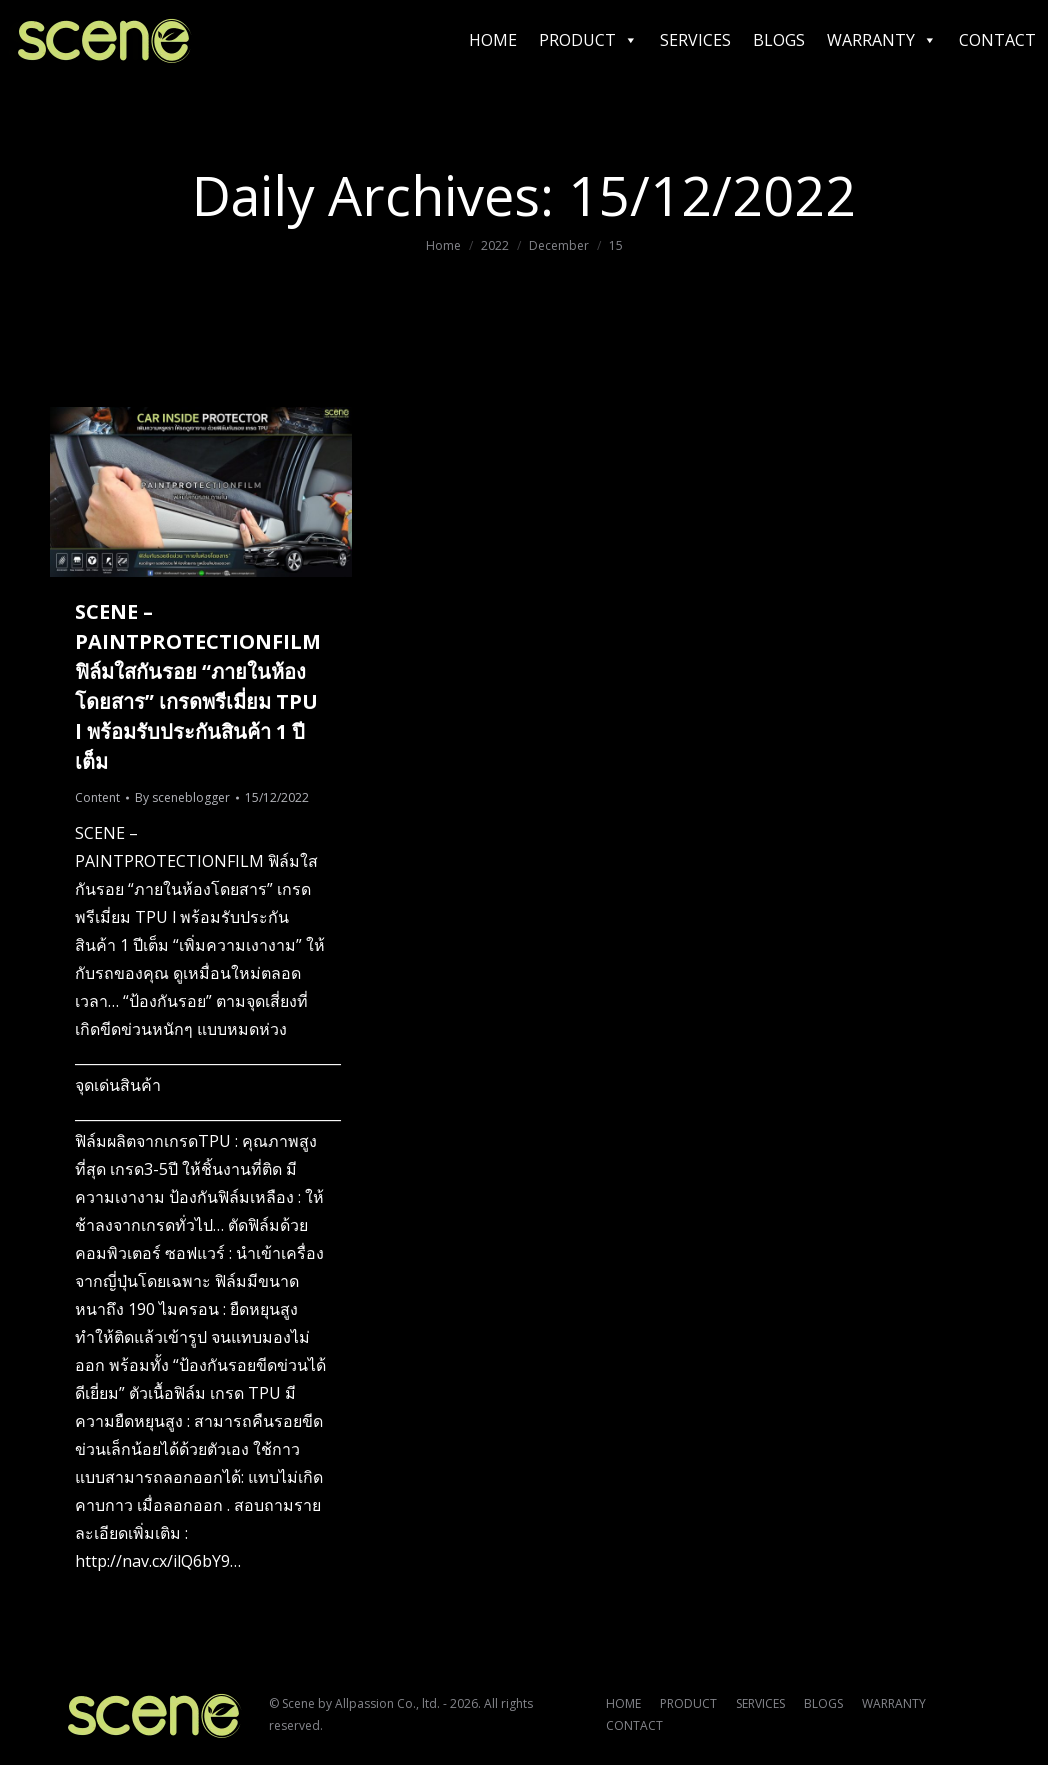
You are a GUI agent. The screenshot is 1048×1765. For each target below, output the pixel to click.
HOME (493, 40)
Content (97, 797)
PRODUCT (588, 40)
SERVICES (695, 40)
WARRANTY (882, 40)
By (182, 797)
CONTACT (997, 40)
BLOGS (779, 40)
